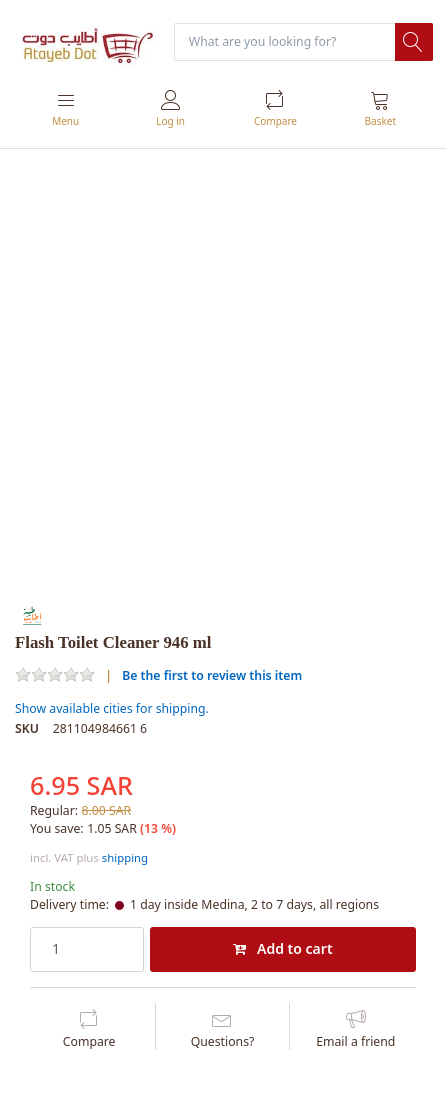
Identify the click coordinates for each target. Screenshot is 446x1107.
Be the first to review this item (212, 675)
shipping (125, 857)
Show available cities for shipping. (112, 708)
